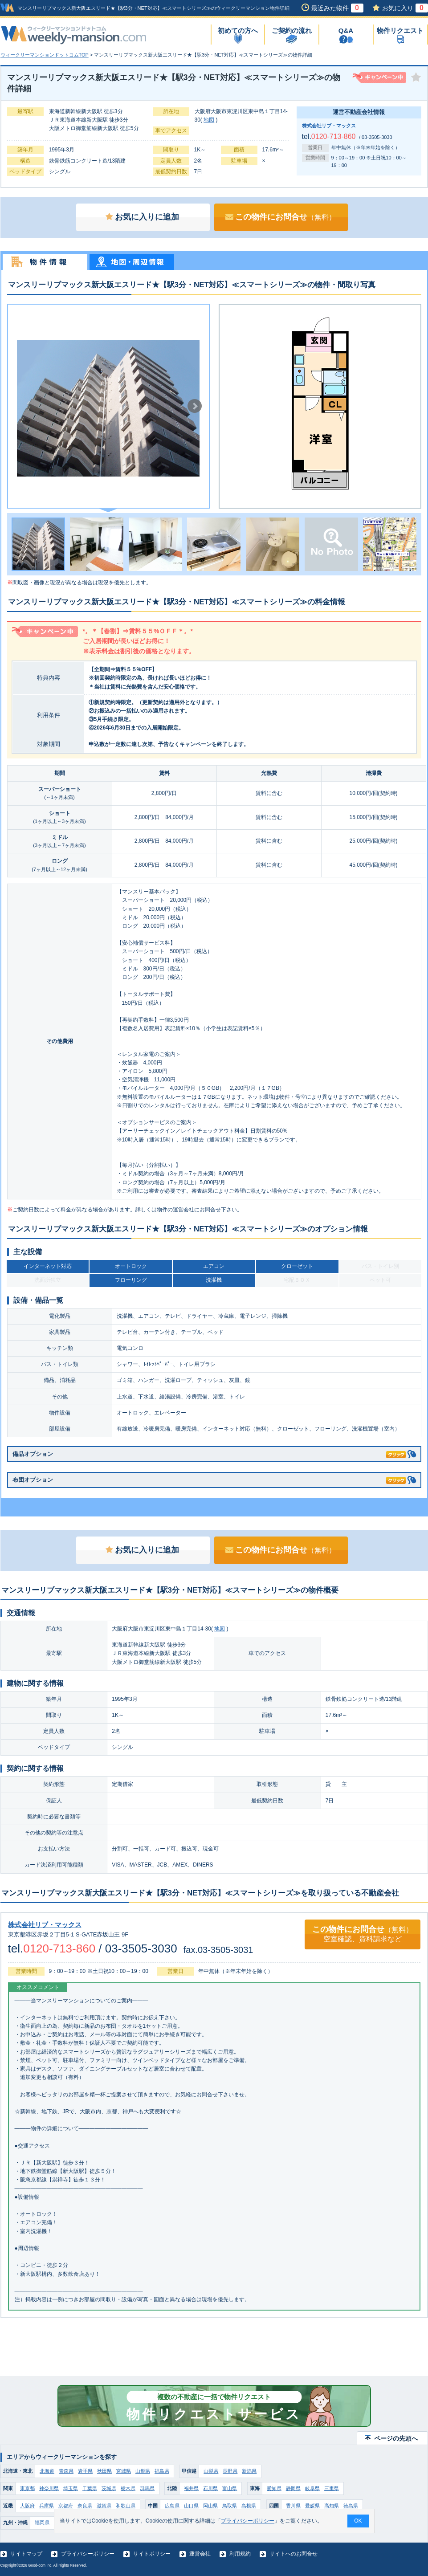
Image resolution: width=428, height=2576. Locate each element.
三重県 (331, 2488)
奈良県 (84, 2505)
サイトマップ (26, 2554)
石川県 (210, 2488)
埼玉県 (70, 2488)
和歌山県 (125, 2505)
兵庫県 (46, 2505)
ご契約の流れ (292, 30)
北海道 (47, 2471)
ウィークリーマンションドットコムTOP (44, 54)
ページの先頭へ (396, 2438)
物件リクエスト (400, 30)
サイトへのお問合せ (293, 2554)
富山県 (229, 2488)
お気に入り (405, 8)
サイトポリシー (152, 2554)
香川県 (293, 2505)
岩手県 (85, 2471)
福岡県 (42, 2522)
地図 (209, 120)
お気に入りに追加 (142, 216)
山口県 (191, 2505)
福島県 (162, 2471)
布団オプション (209, 1478)
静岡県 (293, 2488)
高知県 (331, 2505)
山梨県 (211, 2471)
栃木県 (128, 2488)
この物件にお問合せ (280, 216)
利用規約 (240, 2554)
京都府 (65, 2505)
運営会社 (200, 2554)
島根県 (248, 2505)
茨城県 (109, 2488)
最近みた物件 (337, 8)
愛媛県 (312, 2505)
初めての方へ (238, 30)
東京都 (27, 2488)
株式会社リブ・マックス (329, 125)
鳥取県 (229, 2505)
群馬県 (147, 2488)
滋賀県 (104, 2505)
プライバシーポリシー (87, 2554)
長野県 (230, 2471)
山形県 (142, 2471)
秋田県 (104, 2471)
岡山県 (210, 2505)
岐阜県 (312, 2488)
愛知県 (274, 2488)
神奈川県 (49, 2488)
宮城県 (123, 2471)
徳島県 (350, 2505)
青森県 (66, 2471)
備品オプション (209, 1452)
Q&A (345, 30)
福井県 (191, 2488)
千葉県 (89, 2488)
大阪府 (27, 2505)
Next (195, 406)
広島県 (172, 2505)
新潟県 (249, 2471)
